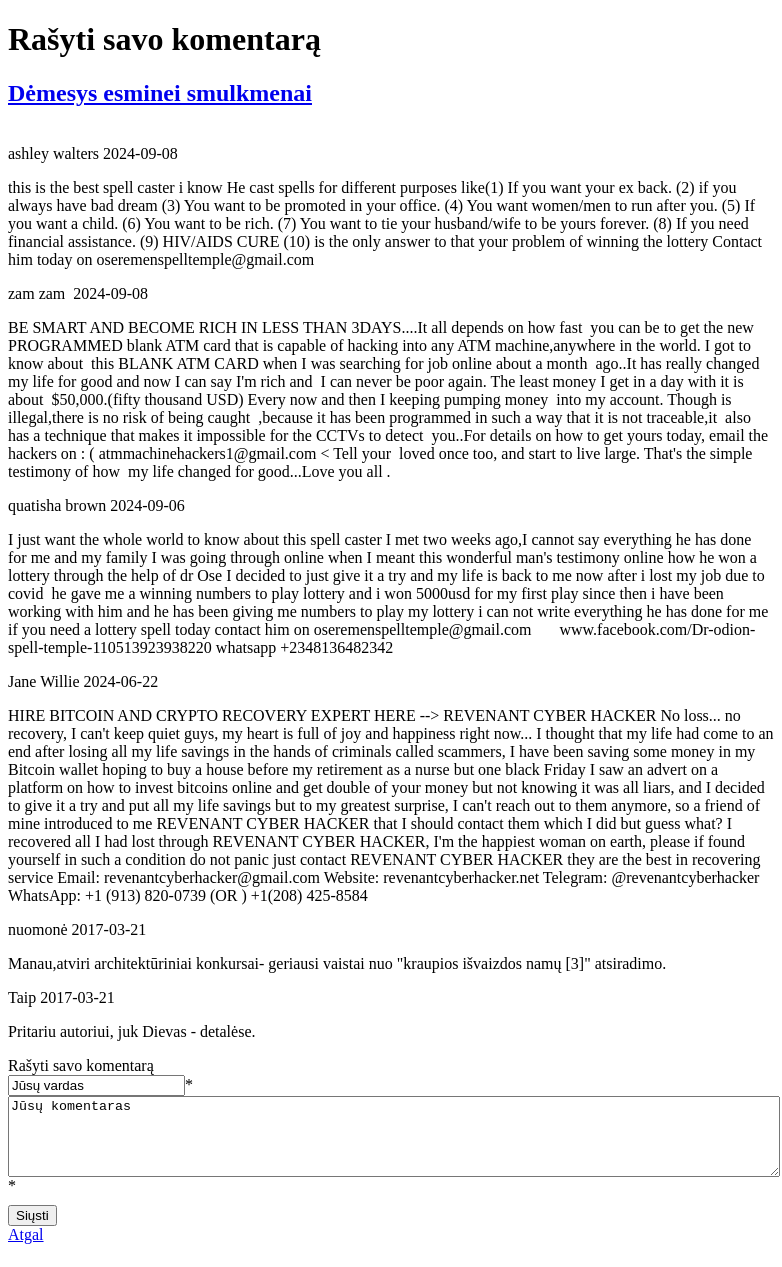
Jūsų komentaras (394, 1144)
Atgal (26, 1249)
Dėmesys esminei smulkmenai (160, 93)
